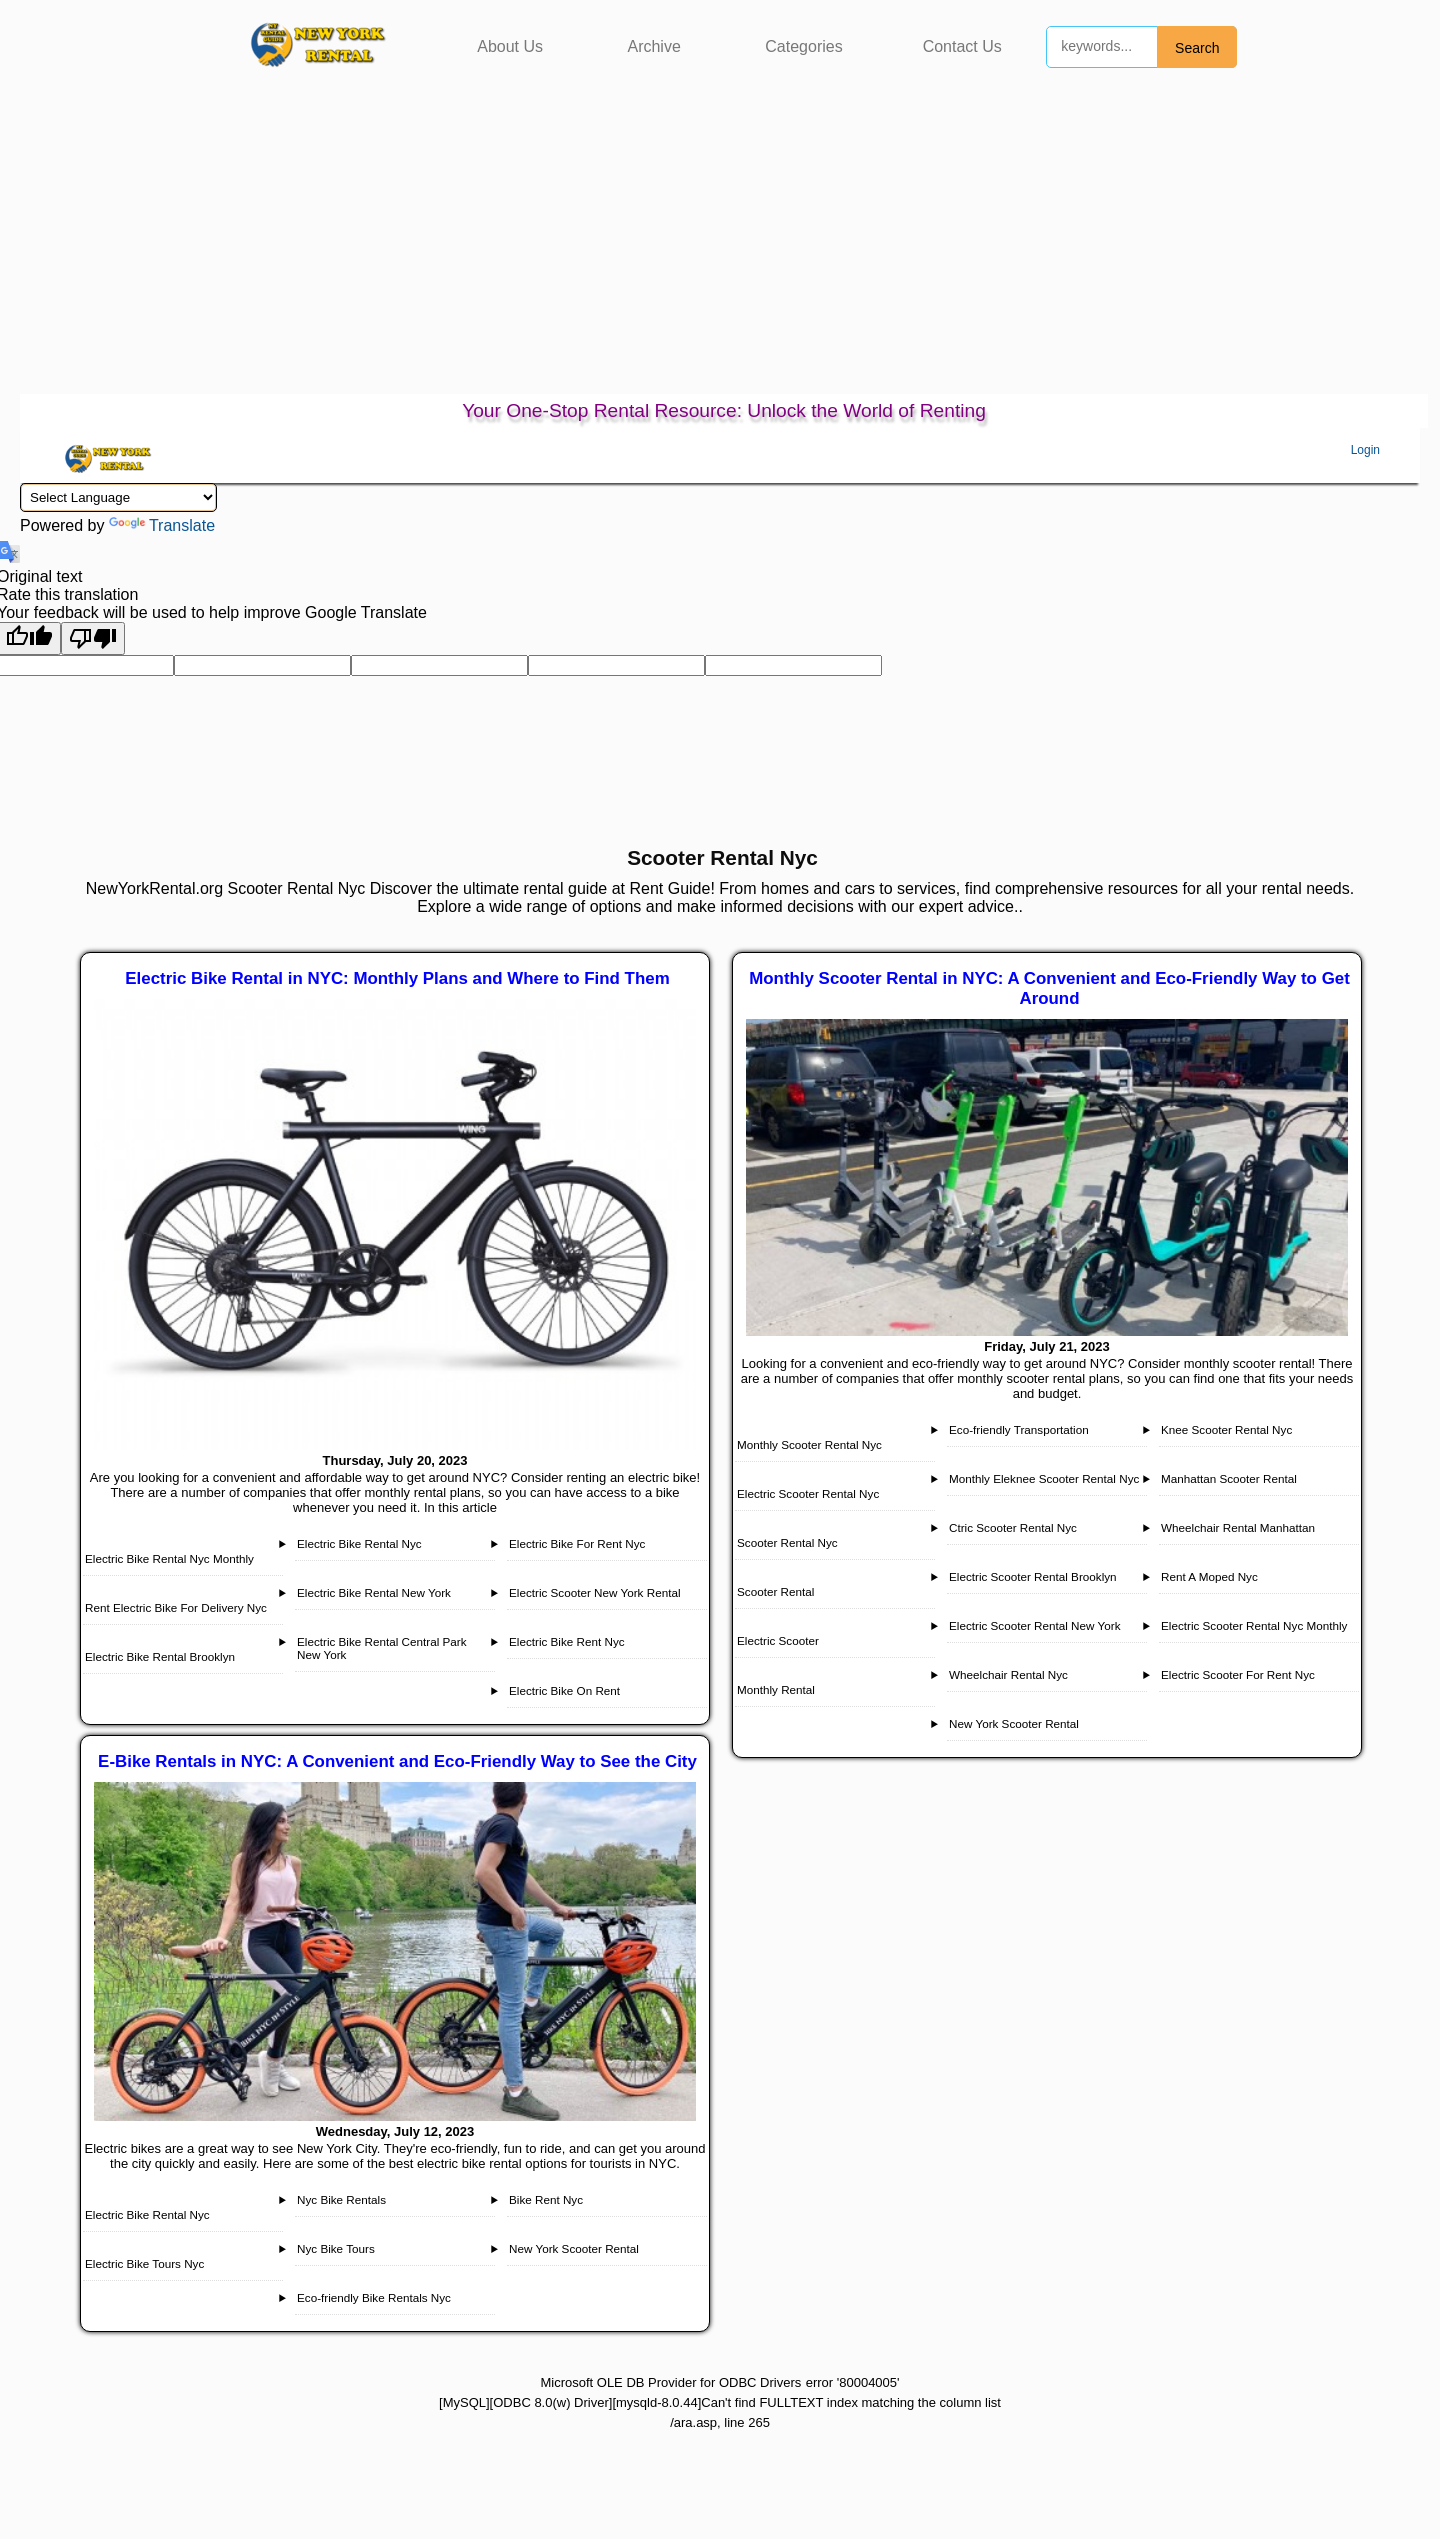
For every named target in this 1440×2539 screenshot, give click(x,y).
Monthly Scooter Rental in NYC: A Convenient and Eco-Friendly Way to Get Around (1049, 988)
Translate (162, 525)
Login (1365, 450)
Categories (803, 46)
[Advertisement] (720, 244)
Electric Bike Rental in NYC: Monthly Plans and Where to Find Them (397, 978)
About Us (510, 46)
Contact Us (962, 46)
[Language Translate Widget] (118, 497)
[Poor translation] (93, 638)
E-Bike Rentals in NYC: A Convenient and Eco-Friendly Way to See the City (397, 1761)
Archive (653, 46)
